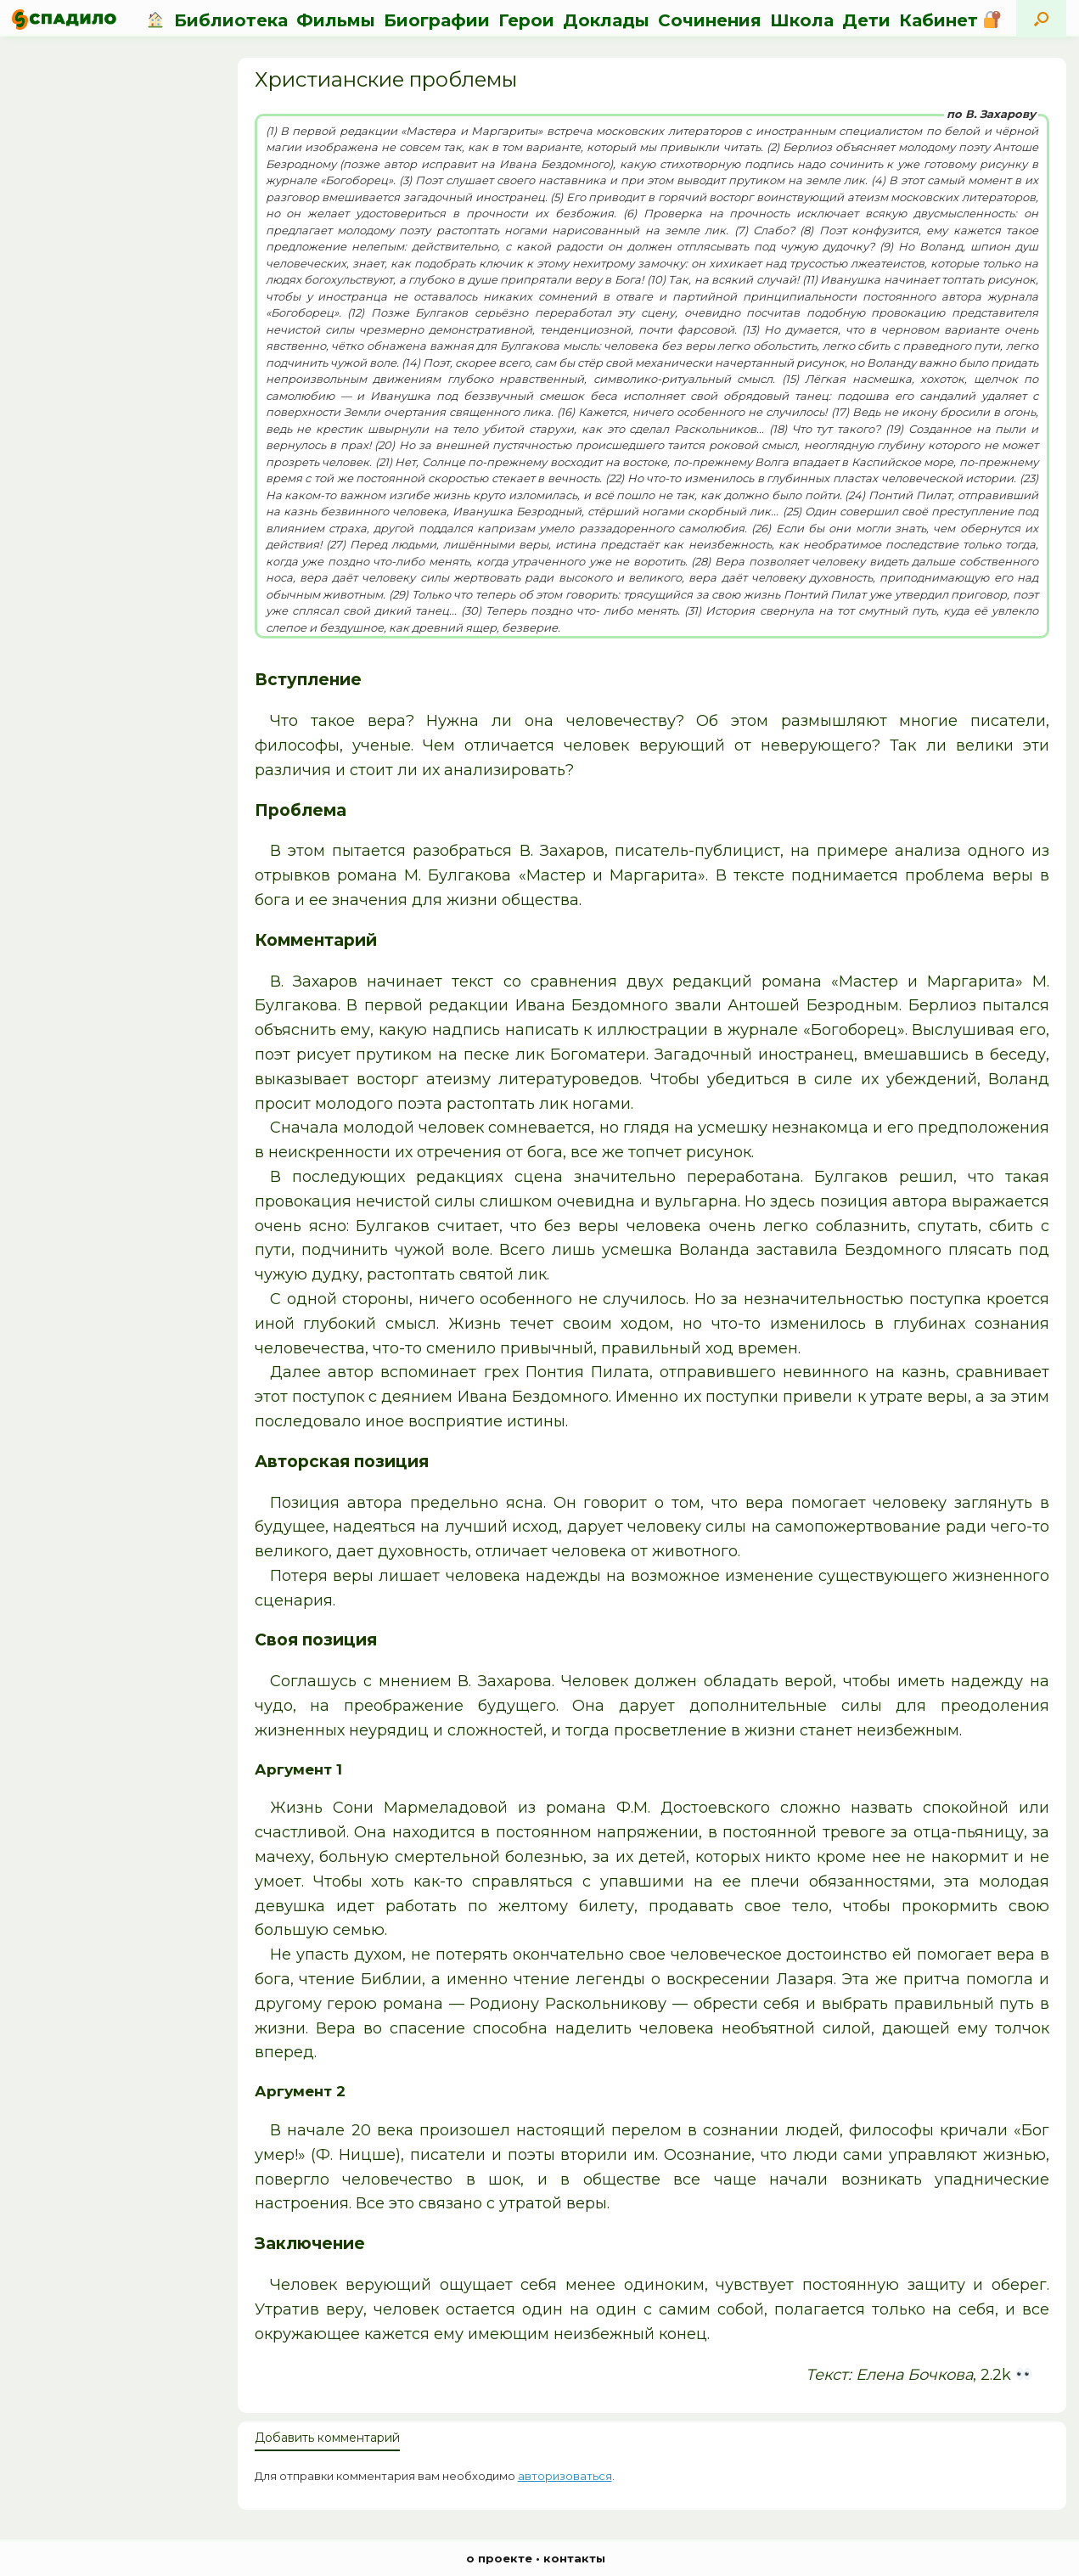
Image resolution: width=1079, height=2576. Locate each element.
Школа (802, 20)
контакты (574, 2558)
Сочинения (709, 20)
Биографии (437, 20)
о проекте (499, 2558)
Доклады (606, 20)
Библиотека (231, 20)
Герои (526, 20)
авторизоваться (565, 2476)
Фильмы (335, 20)
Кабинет (950, 20)
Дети (866, 20)
